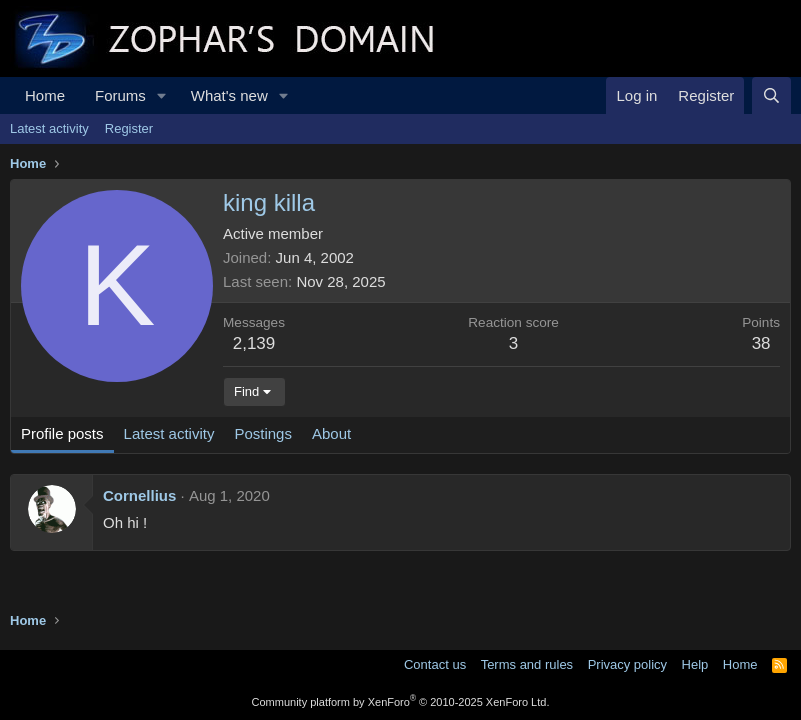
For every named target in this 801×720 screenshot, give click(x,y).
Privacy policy (627, 664)
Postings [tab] (263, 433)
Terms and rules (527, 664)
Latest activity (49, 128)
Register (129, 128)
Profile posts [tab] (62, 433)
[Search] (771, 95)
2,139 (254, 343)
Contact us (435, 664)
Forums (120, 95)
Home (45, 95)
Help (695, 664)
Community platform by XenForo (401, 702)
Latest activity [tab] (169, 433)
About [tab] (331, 433)
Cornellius (139, 495)
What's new (229, 95)
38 (761, 343)
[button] (162, 95)
